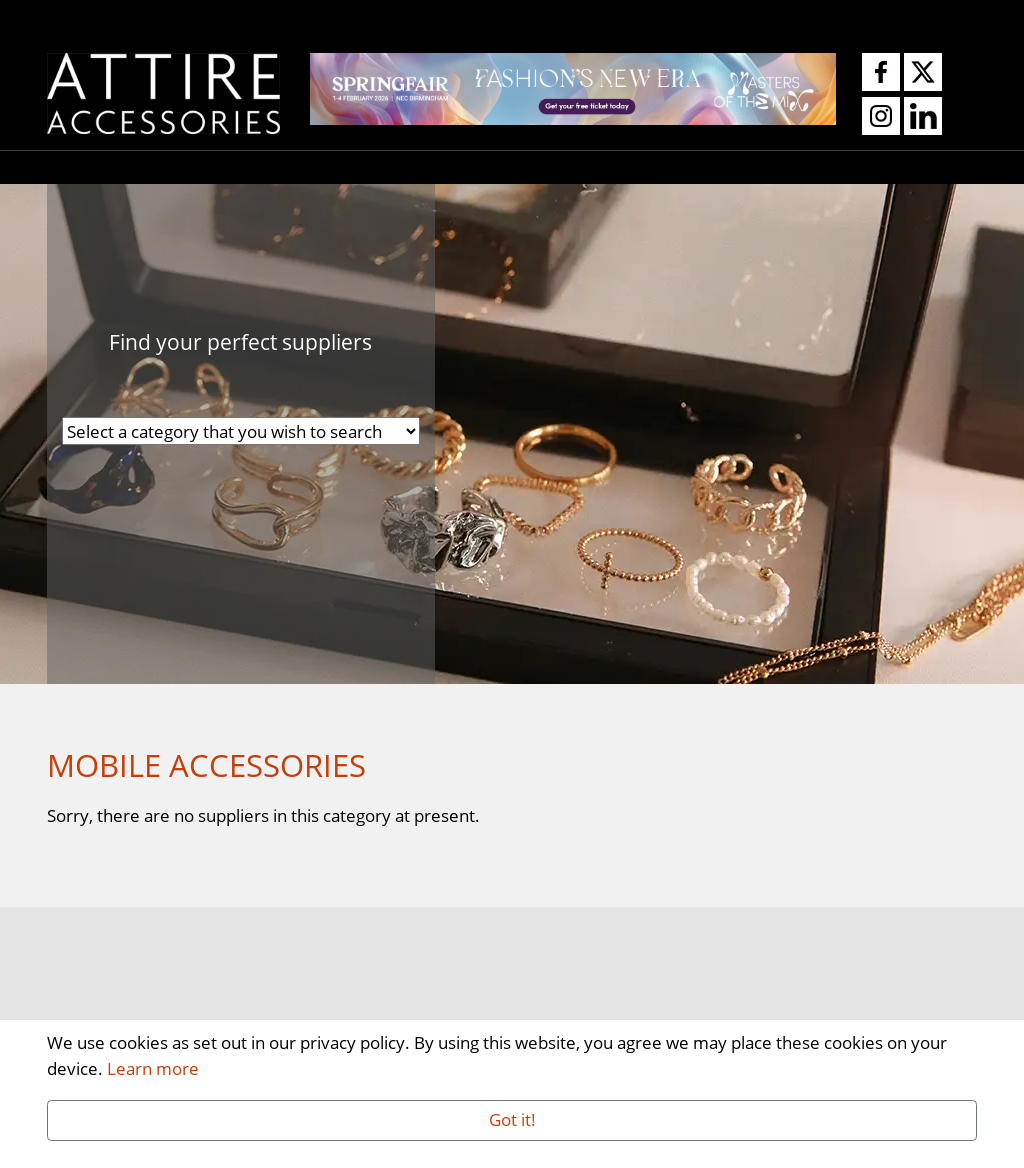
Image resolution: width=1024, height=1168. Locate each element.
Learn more (153, 1068)
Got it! (512, 1119)
